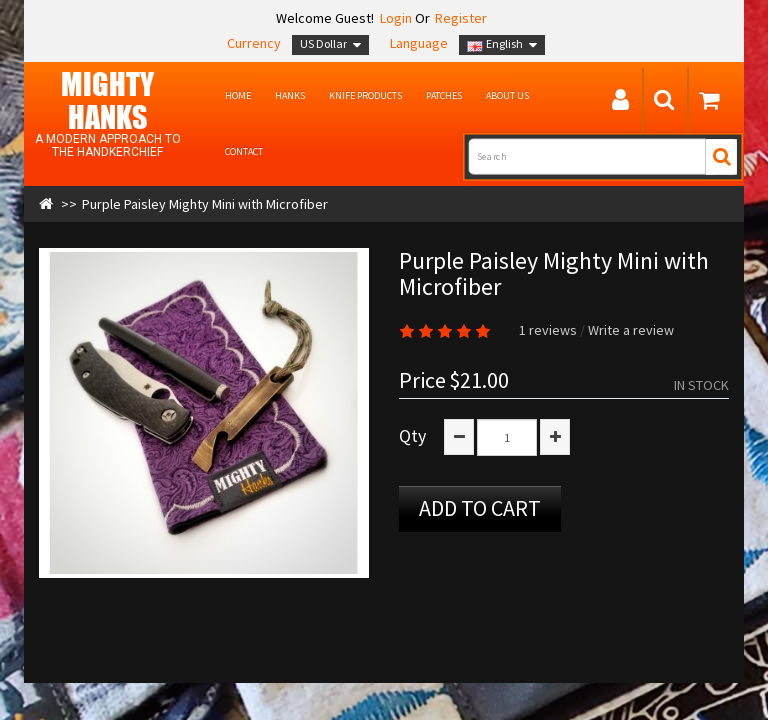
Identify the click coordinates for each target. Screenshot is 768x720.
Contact (244, 151)
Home (238, 95)
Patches (444, 95)
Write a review (631, 330)
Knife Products (365, 95)
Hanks (290, 95)
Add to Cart (480, 508)
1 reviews (548, 330)
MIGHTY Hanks (107, 100)
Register (461, 18)
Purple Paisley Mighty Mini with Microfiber (205, 204)
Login (394, 18)
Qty (412, 436)
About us (507, 95)
